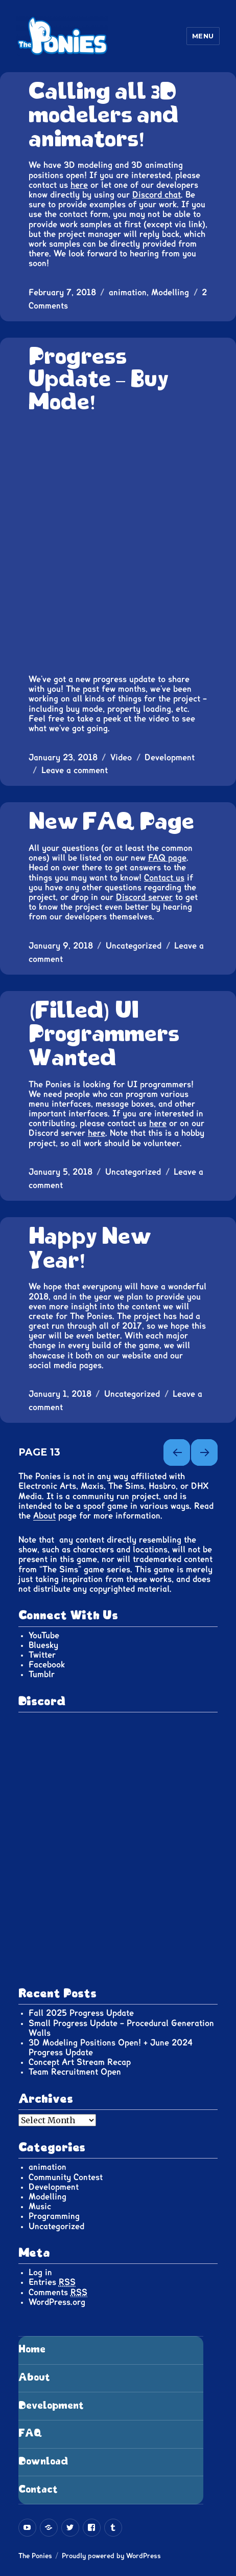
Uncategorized (133, 946)
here (79, 185)
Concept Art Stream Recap (80, 2062)
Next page (204, 1452)
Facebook (47, 1665)
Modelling (170, 293)
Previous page (176, 1452)
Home (31, 2349)
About (44, 1516)
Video (121, 758)
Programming (54, 2216)
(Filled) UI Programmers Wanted (104, 1034)
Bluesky (43, 1645)
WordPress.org (57, 2302)
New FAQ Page (111, 822)
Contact (38, 2489)
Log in (40, 2273)
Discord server (144, 897)
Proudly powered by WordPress (111, 2556)
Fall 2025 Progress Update (81, 2013)
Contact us (164, 878)
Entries (52, 2282)
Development (170, 758)
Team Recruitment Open (75, 2072)
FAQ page (167, 858)
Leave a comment (74, 770)
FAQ (30, 2433)
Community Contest (66, 2177)
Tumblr (42, 1674)
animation (128, 293)
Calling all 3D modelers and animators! (104, 115)
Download (43, 2461)
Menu (203, 36)
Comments (58, 2292)
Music (40, 2207)
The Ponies (35, 2556)
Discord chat (156, 195)
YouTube (44, 1636)
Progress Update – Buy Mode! (99, 380)
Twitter (42, 1655)
